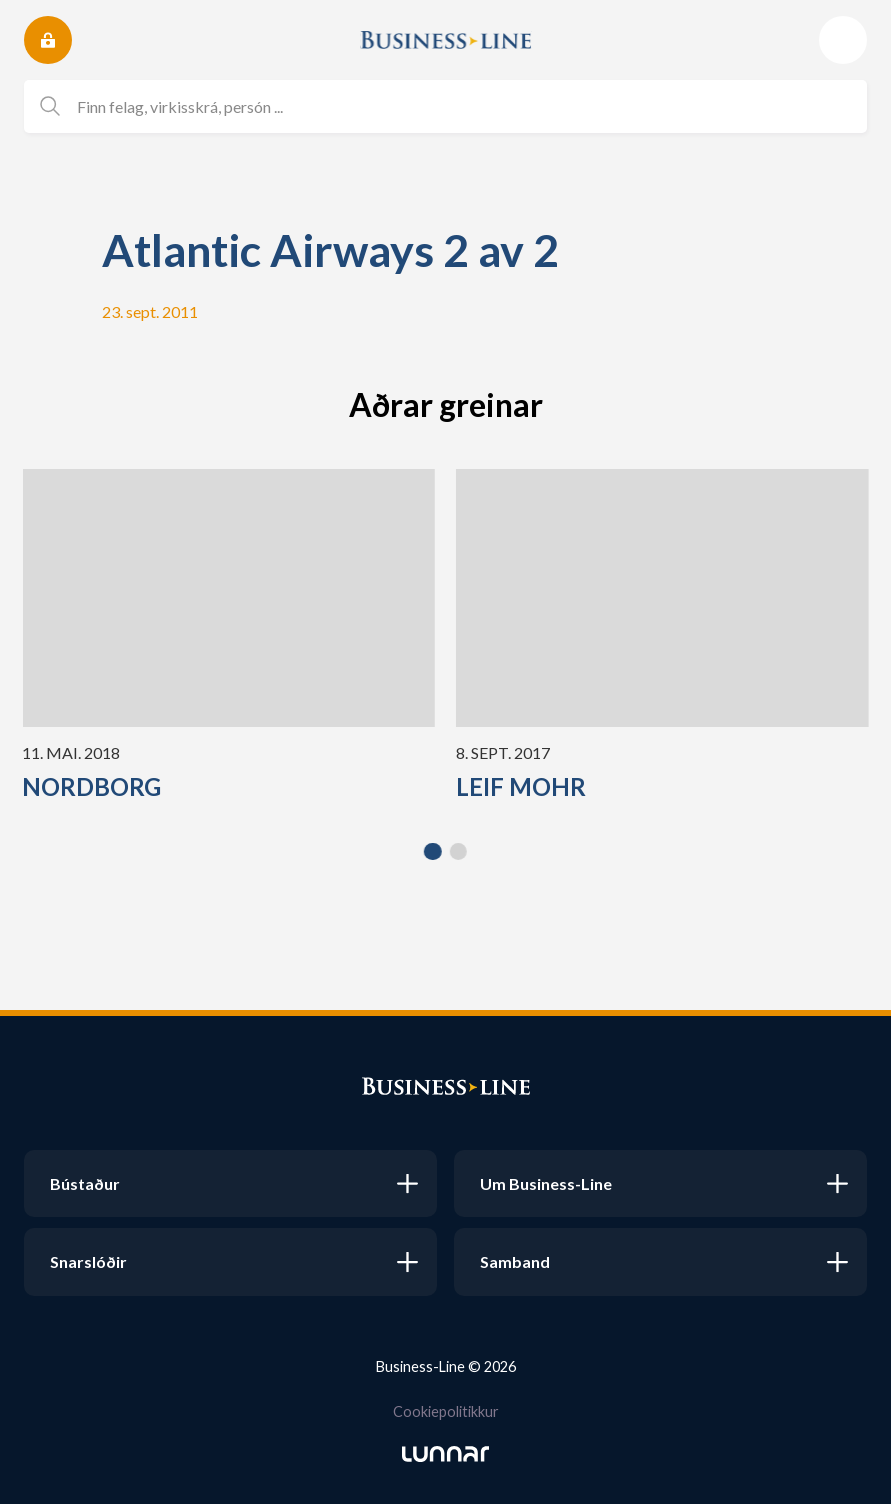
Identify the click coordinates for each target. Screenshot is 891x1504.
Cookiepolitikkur (446, 1411)
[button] (433, 852)
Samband (515, 1261)
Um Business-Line (546, 1183)
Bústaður (85, 1183)
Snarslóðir (88, 1261)
